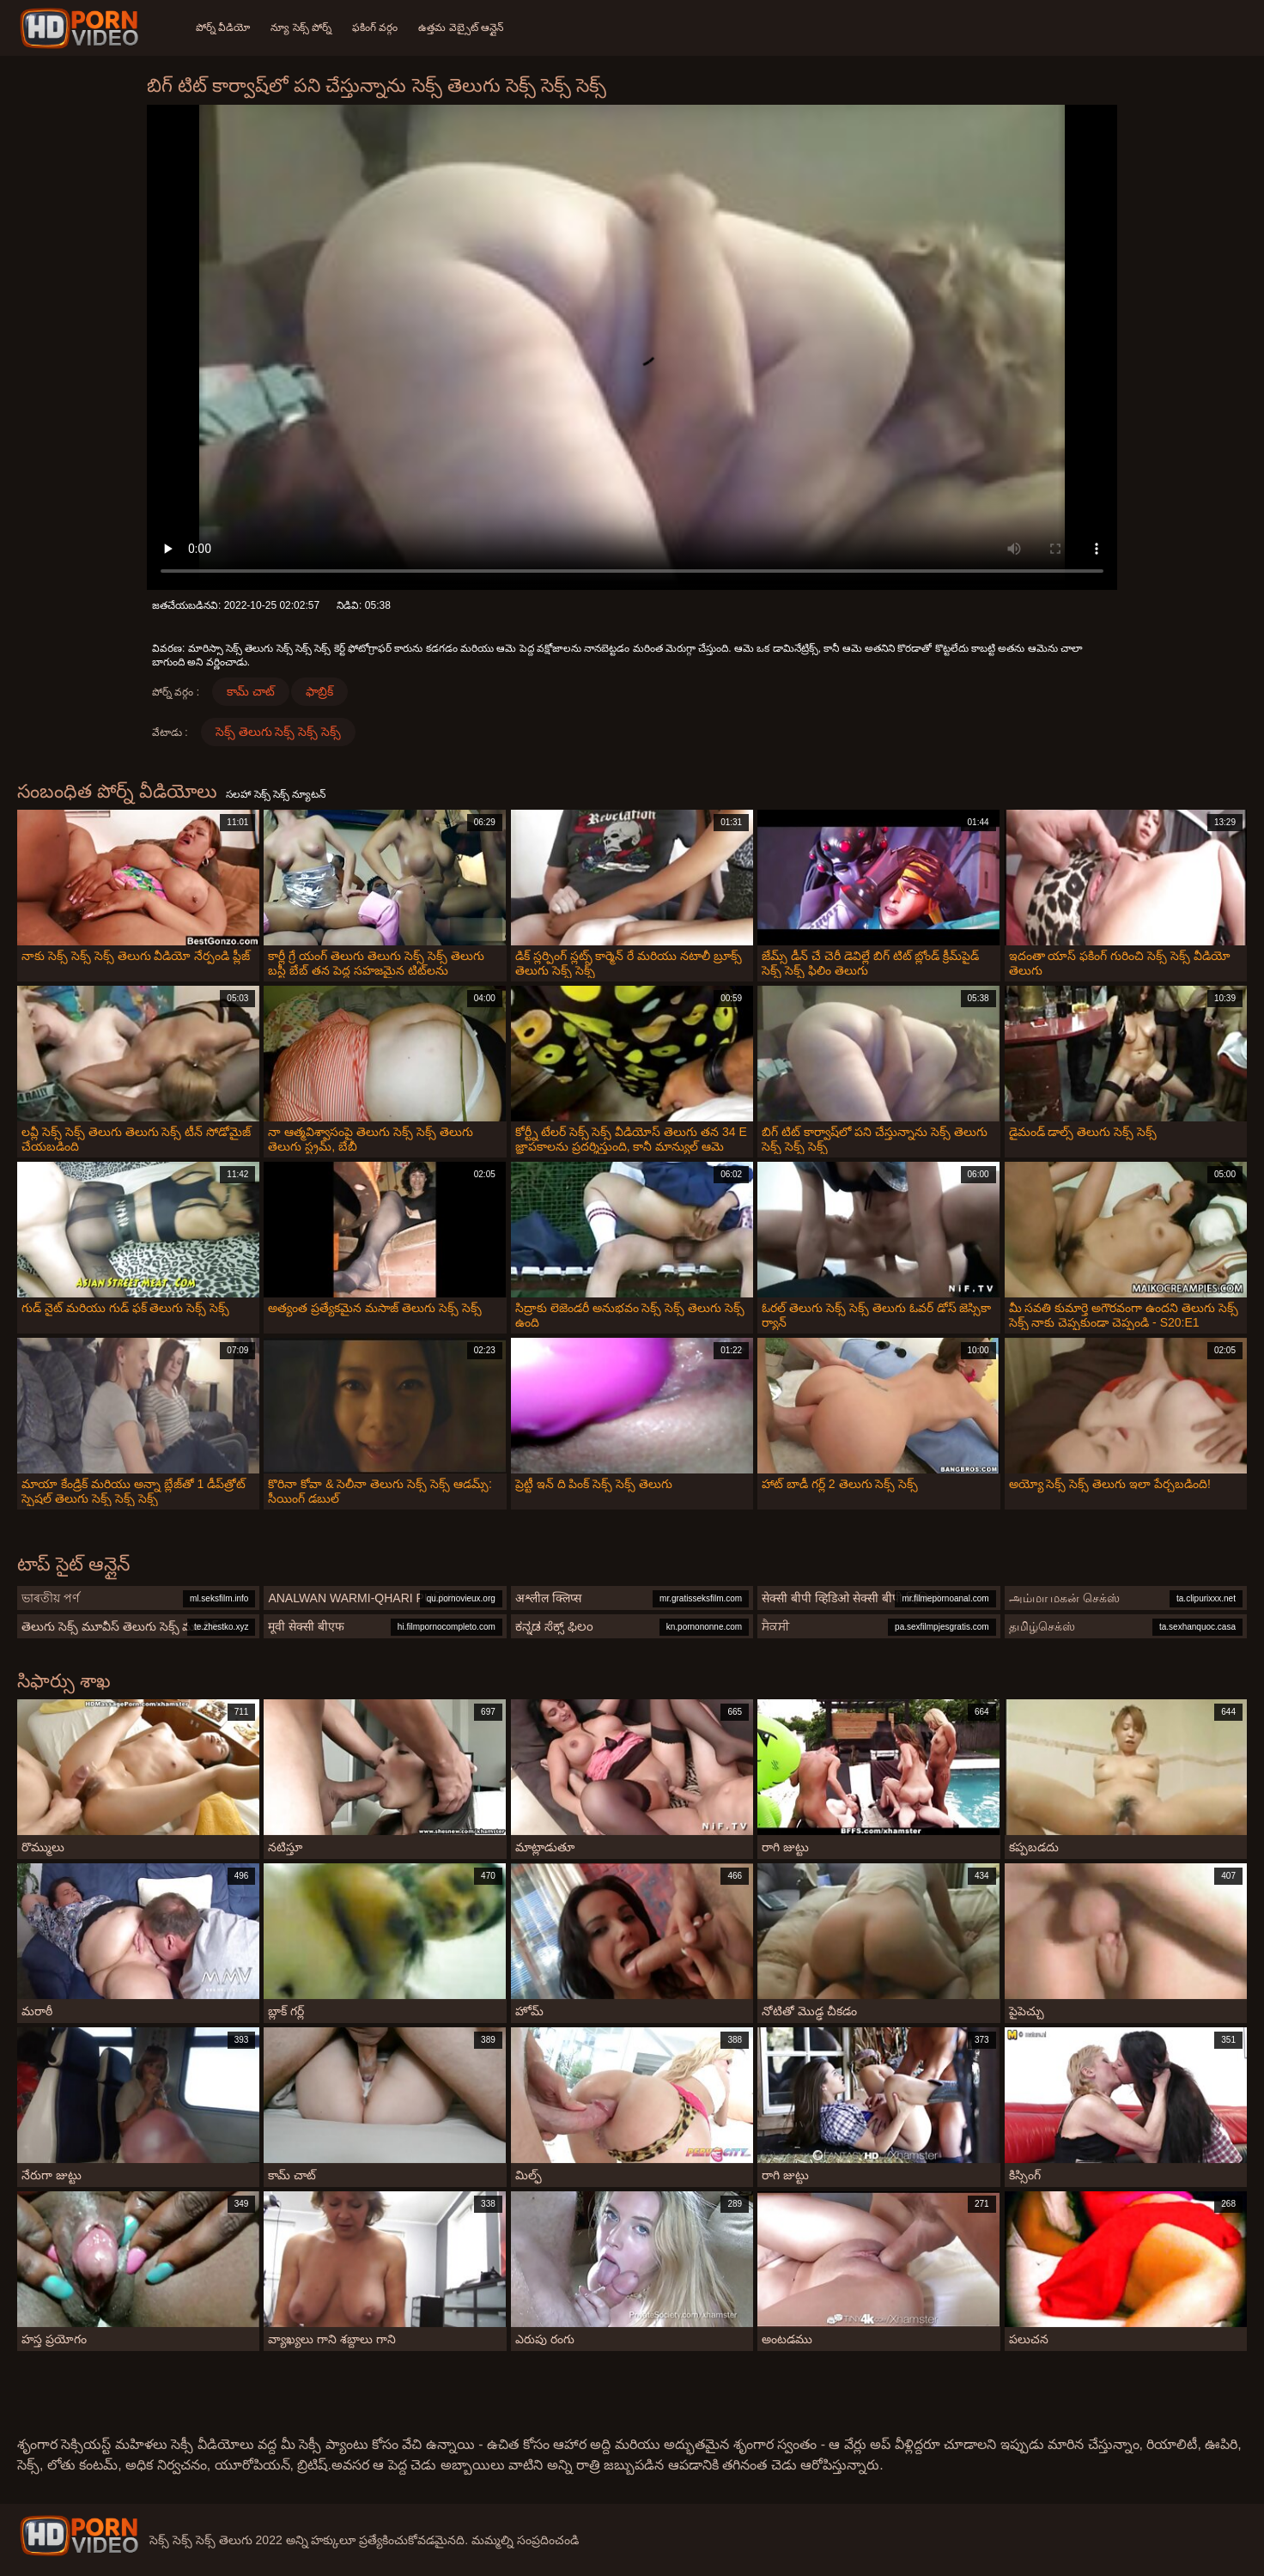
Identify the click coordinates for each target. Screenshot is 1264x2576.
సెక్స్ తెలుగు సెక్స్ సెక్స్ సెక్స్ (279, 731)
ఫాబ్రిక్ (319, 691)
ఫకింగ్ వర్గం (375, 27)
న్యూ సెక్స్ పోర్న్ (300, 27)
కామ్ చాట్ (251, 691)
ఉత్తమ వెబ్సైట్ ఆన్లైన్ (460, 27)
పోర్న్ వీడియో (223, 27)
